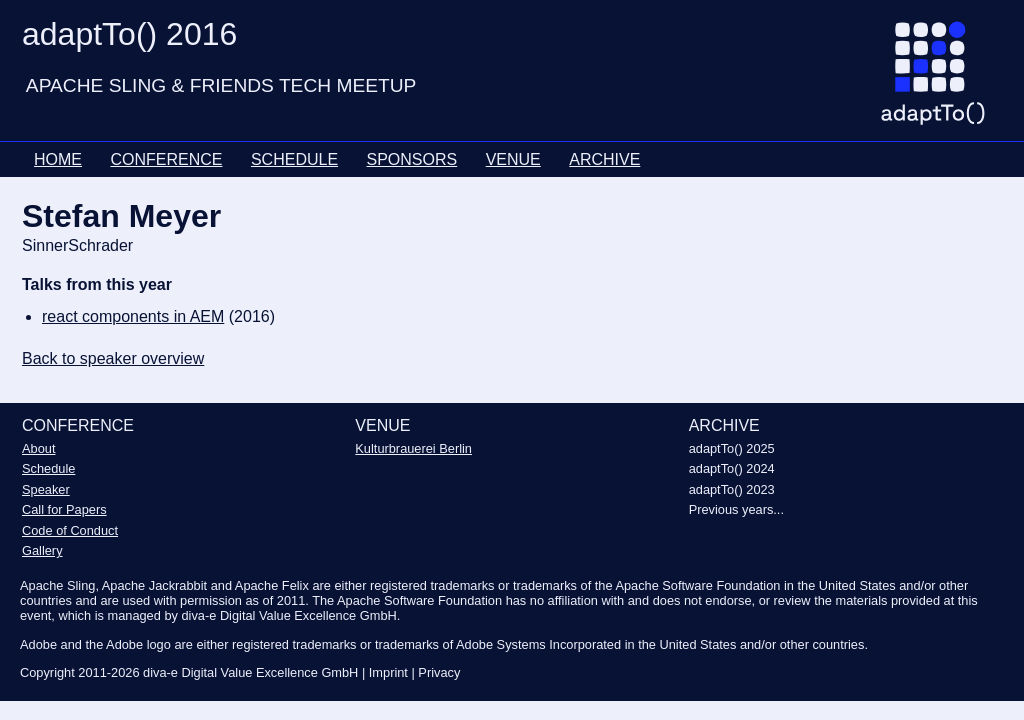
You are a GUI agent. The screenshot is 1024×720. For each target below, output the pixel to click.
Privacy (439, 672)
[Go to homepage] (940, 81)
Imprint (388, 672)
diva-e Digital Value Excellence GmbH (250, 672)
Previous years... (736, 509)
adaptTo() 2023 (732, 489)
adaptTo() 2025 (732, 448)
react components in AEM (133, 316)
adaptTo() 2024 (732, 468)
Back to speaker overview (113, 358)
